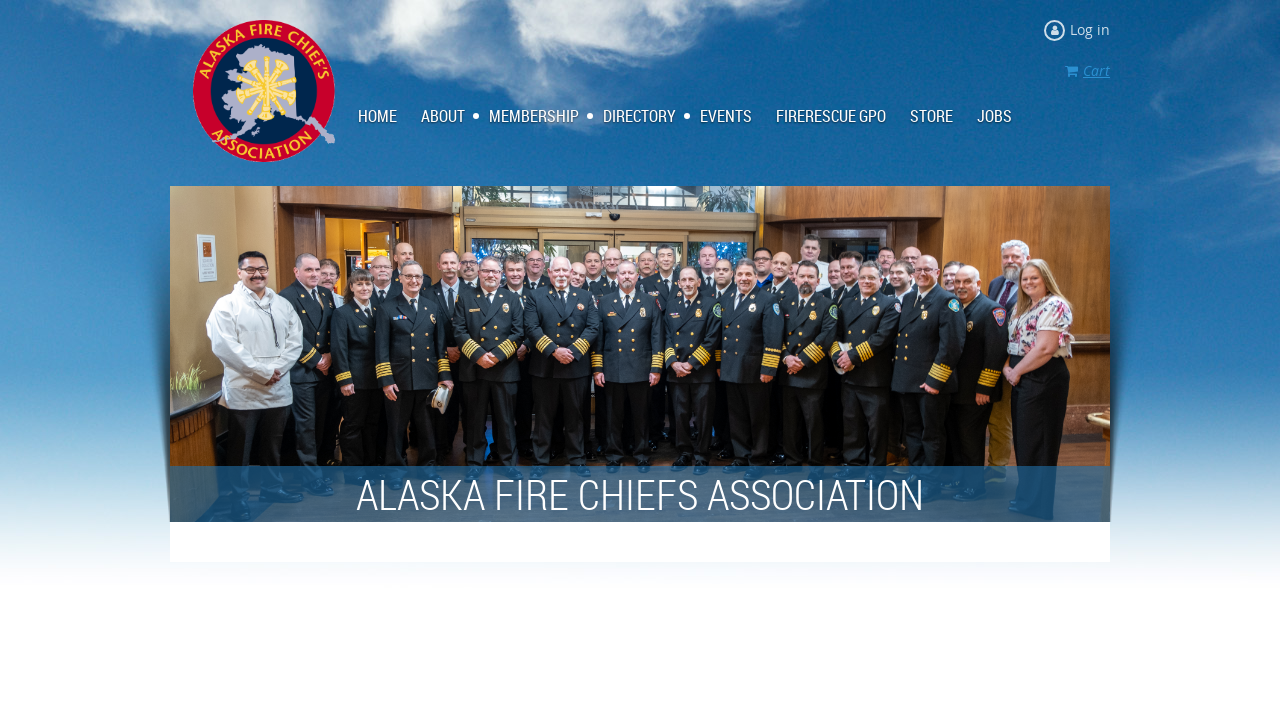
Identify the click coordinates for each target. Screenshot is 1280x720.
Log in (1090, 29)
